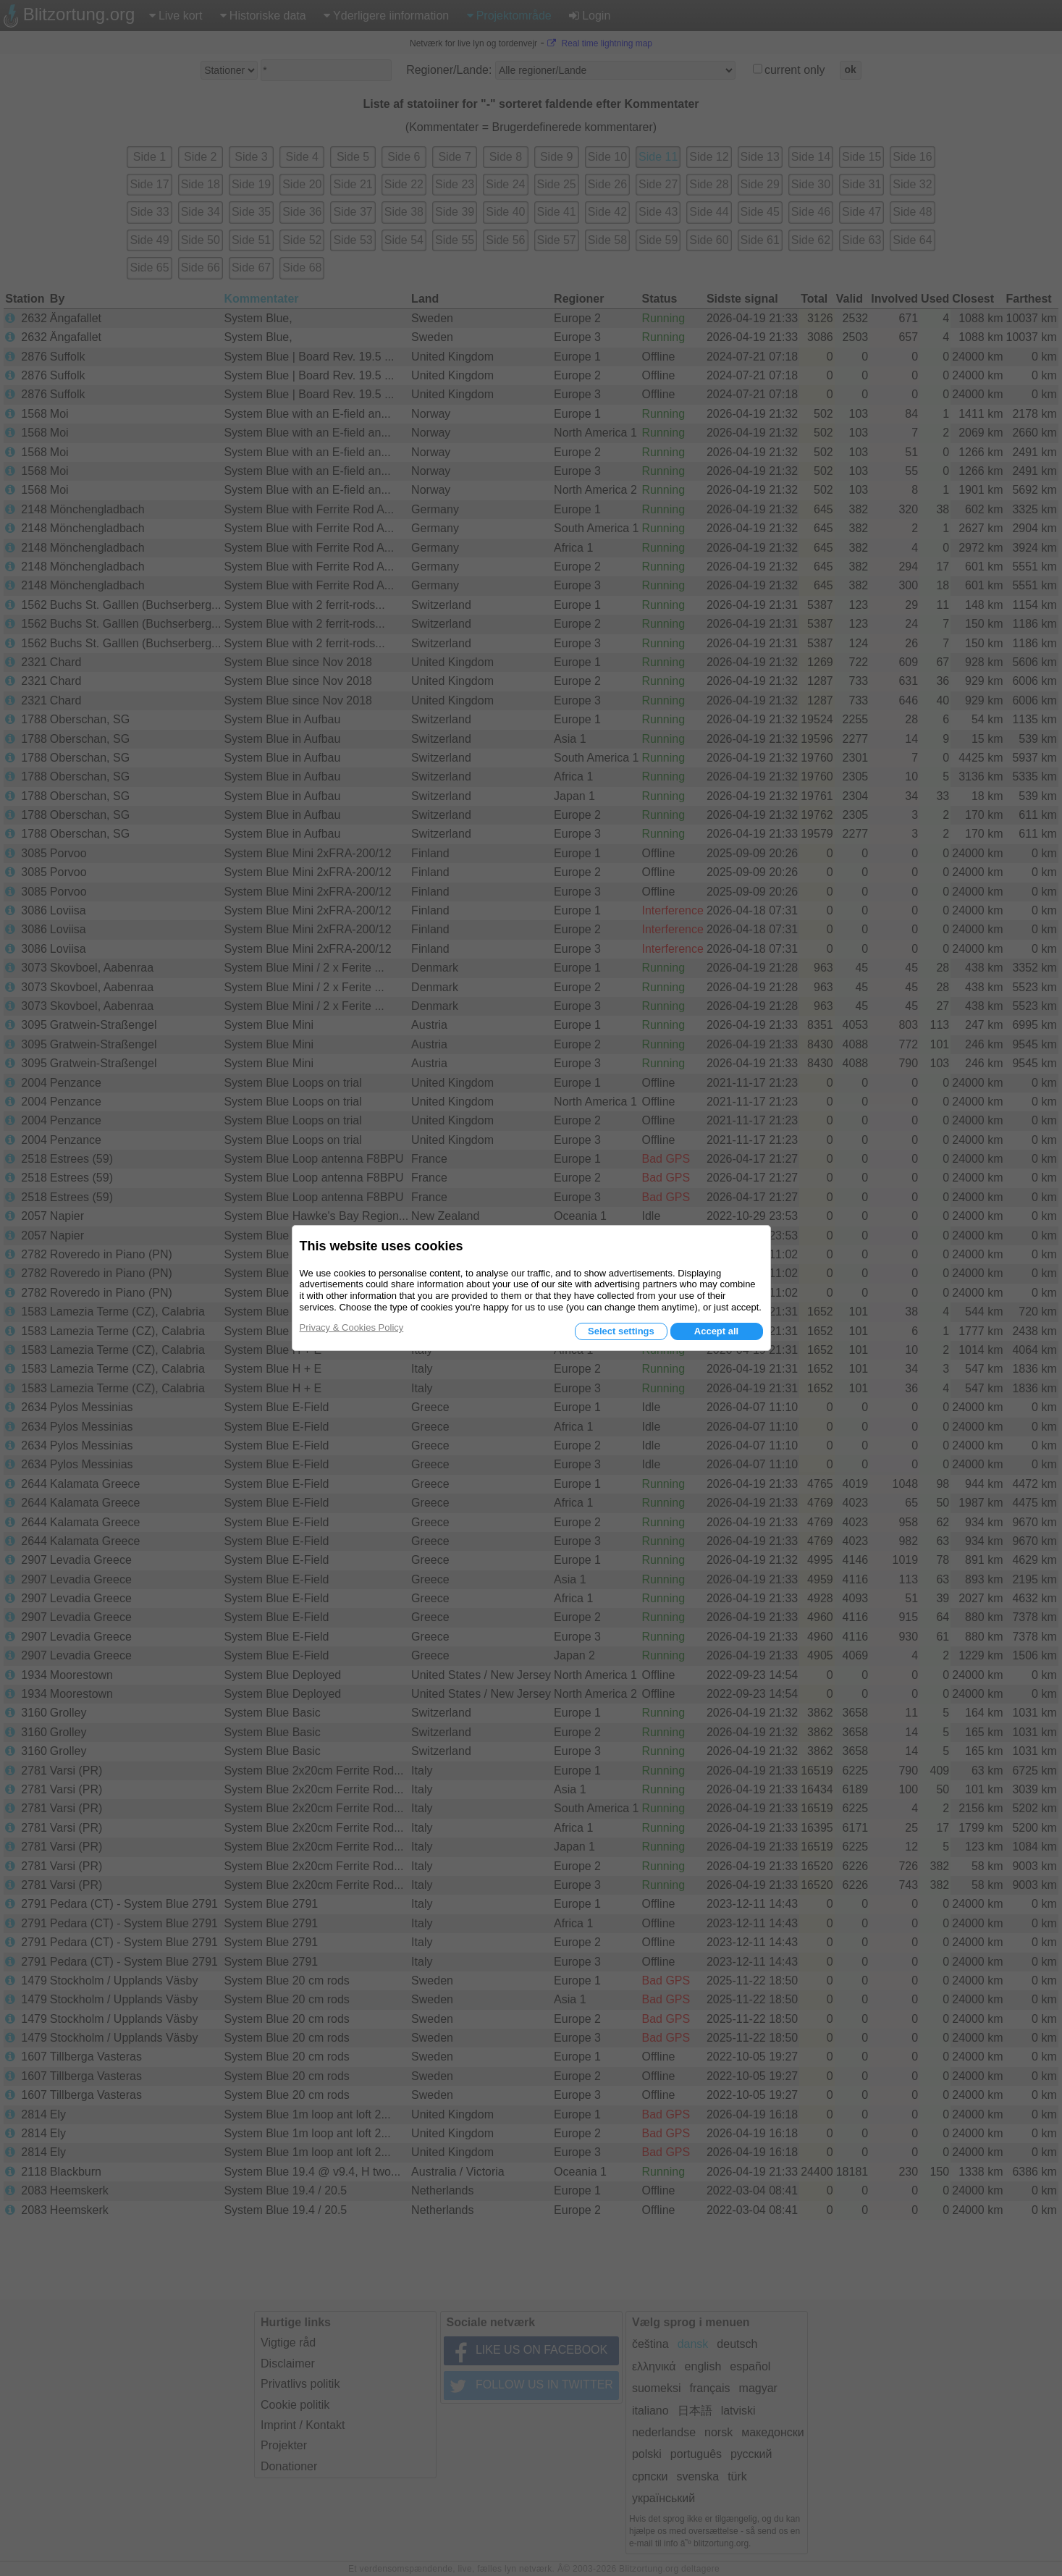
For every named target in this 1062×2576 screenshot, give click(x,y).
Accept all (716, 1331)
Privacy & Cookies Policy (352, 1327)
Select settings (621, 1331)
